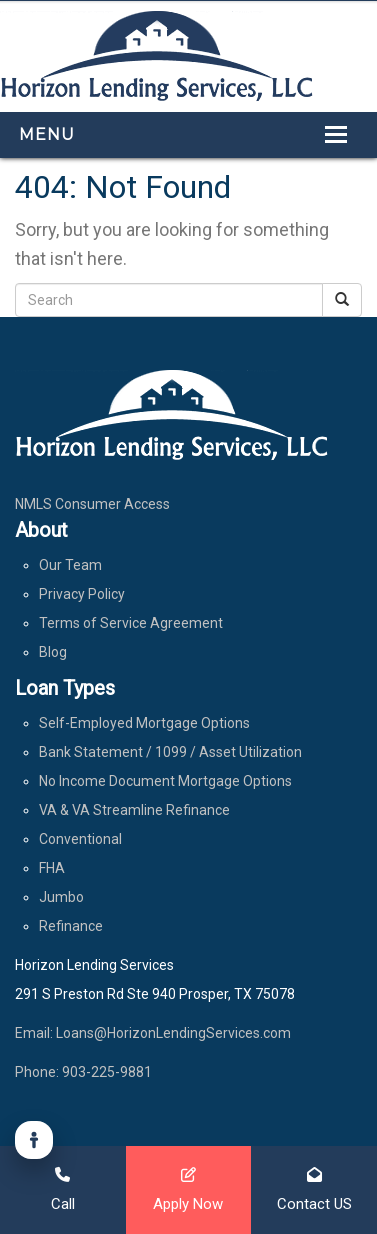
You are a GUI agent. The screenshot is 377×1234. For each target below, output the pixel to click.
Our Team (70, 565)
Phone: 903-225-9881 (83, 1072)
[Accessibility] (34, 1140)
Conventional (80, 839)
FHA (52, 868)
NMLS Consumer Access (92, 504)
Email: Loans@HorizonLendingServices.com (153, 1033)
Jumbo (61, 897)
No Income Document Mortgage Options (165, 781)
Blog (53, 652)
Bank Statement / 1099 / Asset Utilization (170, 752)
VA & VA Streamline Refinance (134, 810)
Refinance (71, 926)
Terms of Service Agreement (131, 623)
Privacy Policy (82, 594)
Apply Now (188, 1189)
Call (63, 1189)
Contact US (314, 1189)
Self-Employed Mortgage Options (144, 723)
